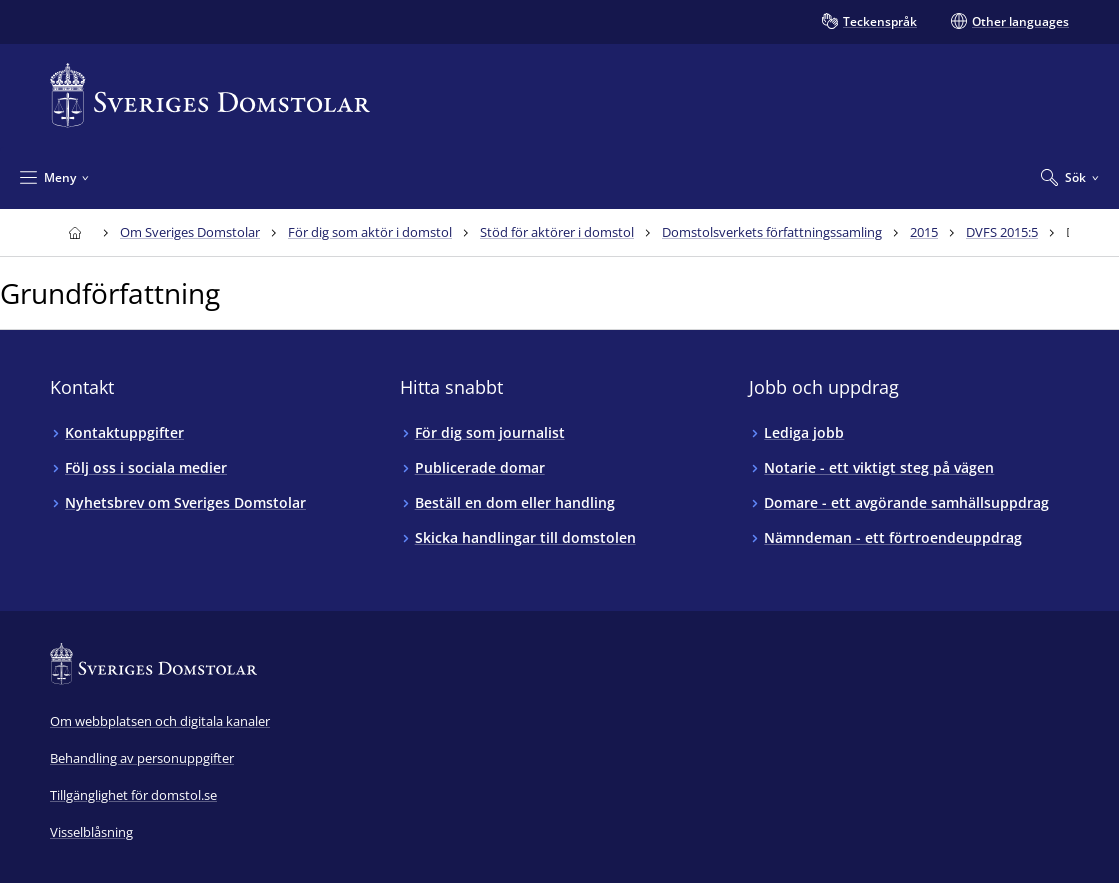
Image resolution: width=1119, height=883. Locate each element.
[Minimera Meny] (54, 177)
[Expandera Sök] (1070, 177)
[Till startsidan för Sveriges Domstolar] (210, 95)
